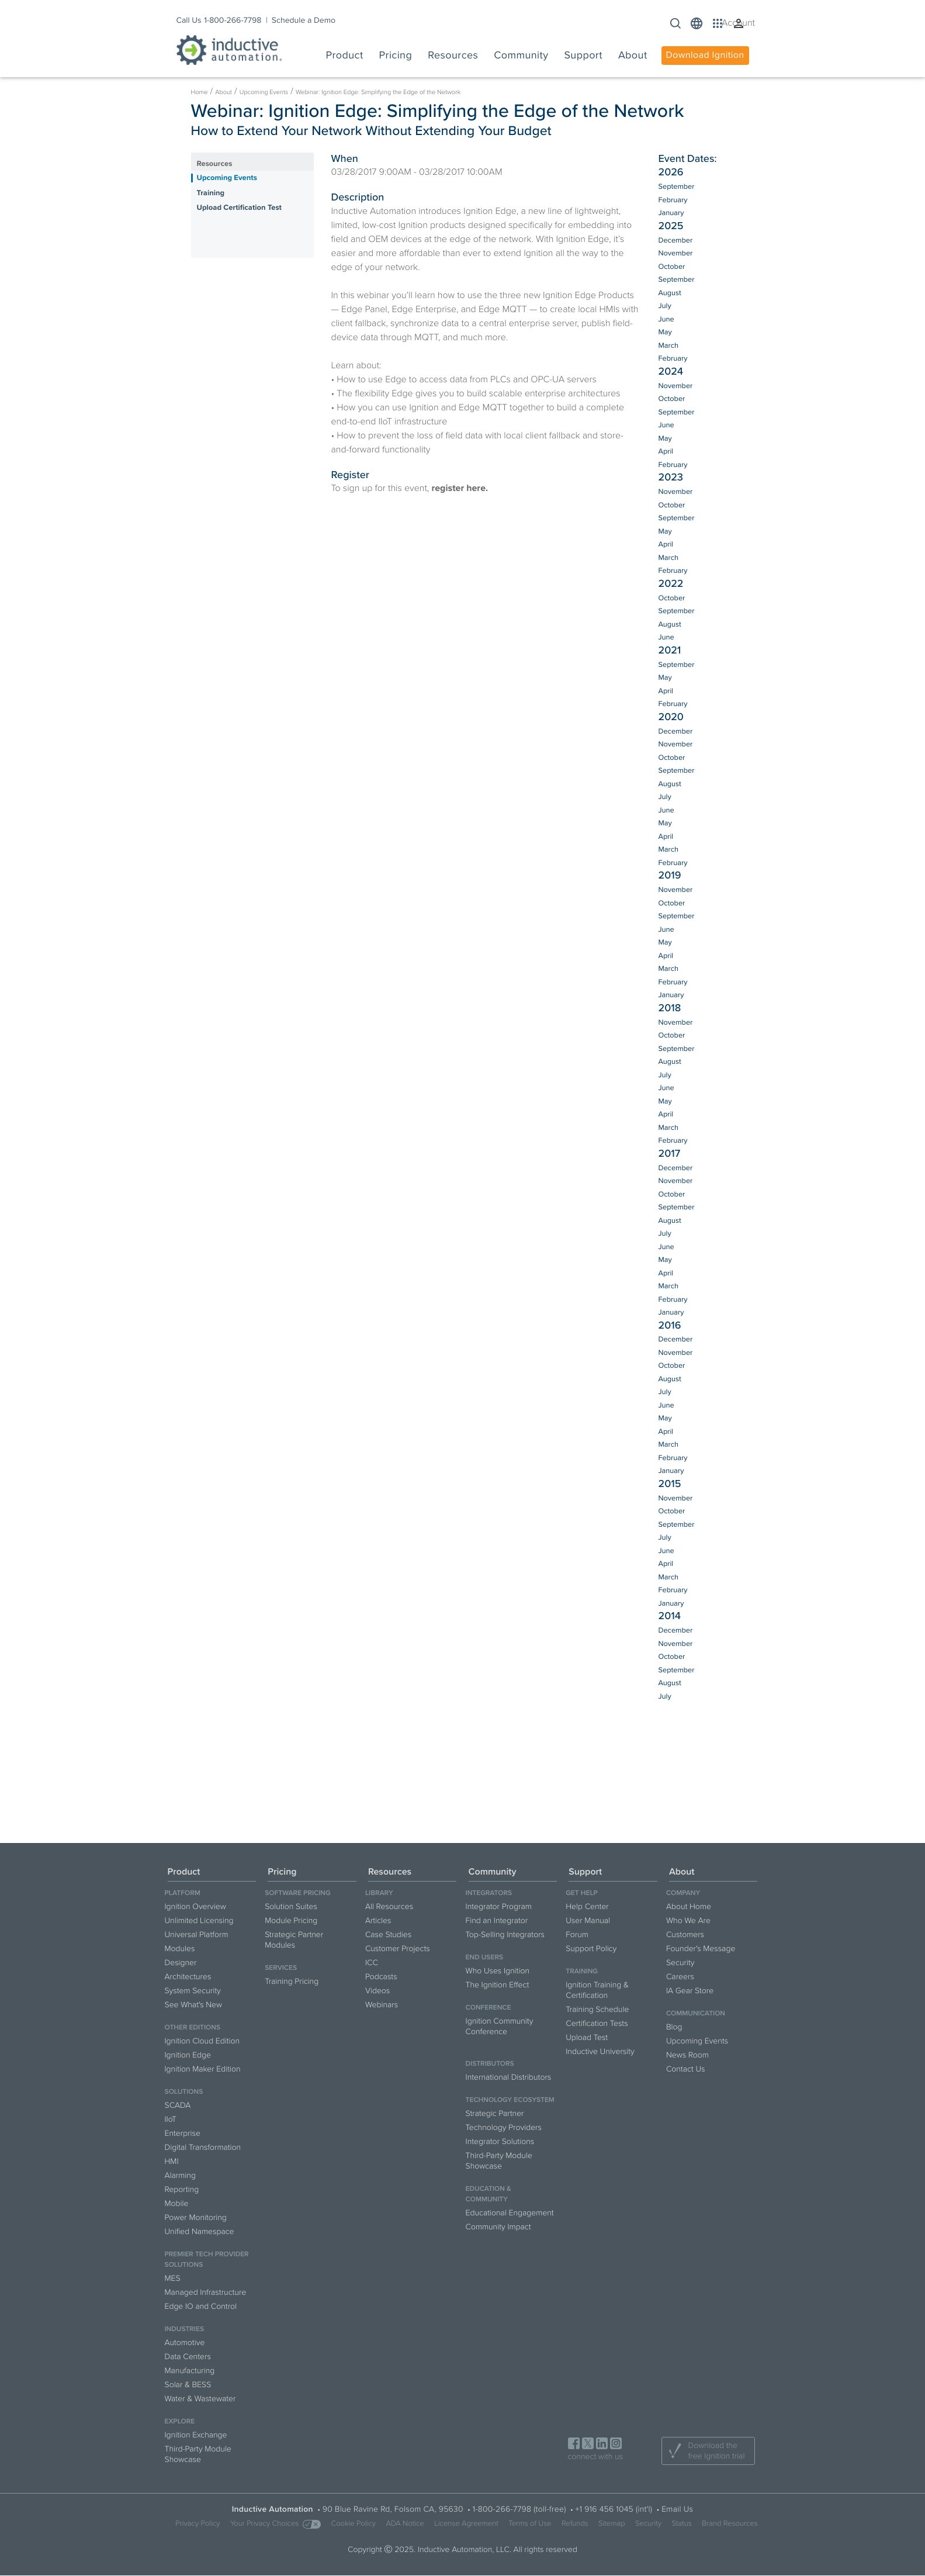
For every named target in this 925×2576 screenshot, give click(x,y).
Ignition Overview (195, 1906)
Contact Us (685, 2069)
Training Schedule (597, 2009)
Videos (377, 1990)
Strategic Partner (495, 2113)
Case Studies (388, 1934)
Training (211, 193)
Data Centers (188, 2356)
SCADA (178, 2105)
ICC (371, 1962)
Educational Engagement (510, 2213)
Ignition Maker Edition (203, 2069)
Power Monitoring (196, 2217)
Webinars (381, 2004)
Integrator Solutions (500, 2141)
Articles (378, 1920)
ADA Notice (405, 2523)
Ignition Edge (188, 2055)
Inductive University (600, 2051)
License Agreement (466, 2523)
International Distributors (509, 2077)
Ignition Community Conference (499, 2026)
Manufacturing (190, 2370)
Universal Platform (196, 1934)
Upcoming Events (264, 92)
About (223, 92)
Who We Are (688, 1920)
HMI (172, 2161)
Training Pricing (291, 1981)
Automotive (185, 2342)
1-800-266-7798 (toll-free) (519, 2509)
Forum (577, 1934)
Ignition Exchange (196, 2435)
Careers (680, 1976)
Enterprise (182, 2133)
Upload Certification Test (239, 207)
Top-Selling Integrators (505, 1934)
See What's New (194, 2004)
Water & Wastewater (200, 2398)
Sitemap (611, 2523)
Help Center (587, 1906)
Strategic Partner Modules (294, 1939)
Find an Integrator (497, 1920)
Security (680, 1962)
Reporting (182, 2189)
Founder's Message (700, 1948)
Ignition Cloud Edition (202, 2041)
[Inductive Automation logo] (229, 50)
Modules (180, 1948)
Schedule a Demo (303, 20)
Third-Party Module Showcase (198, 2454)
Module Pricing (291, 1920)
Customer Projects (397, 1948)
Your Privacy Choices (275, 2523)
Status (682, 2523)
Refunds (575, 2523)
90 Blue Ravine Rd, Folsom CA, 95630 (393, 2509)
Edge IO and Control (201, 2306)
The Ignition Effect (497, 1985)
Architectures (188, 1976)
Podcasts (381, 1976)
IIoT (170, 2119)
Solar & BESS (188, 2384)
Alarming (180, 2175)
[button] (696, 23)
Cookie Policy (353, 2523)
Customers (685, 1934)
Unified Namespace (199, 2231)
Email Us (677, 2509)
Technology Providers (504, 2127)
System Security (193, 1990)
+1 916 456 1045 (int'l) (614, 2509)
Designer (181, 1962)
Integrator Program (499, 1906)
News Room (687, 2055)
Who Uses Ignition (497, 1971)
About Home (688, 1906)
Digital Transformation (203, 2147)
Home (199, 92)
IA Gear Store (689, 1990)
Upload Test (587, 2037)
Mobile (177, 2203)
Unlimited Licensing (199, 1920)
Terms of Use (529, 2523)
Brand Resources (730, 2523)
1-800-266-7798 (232, 20)
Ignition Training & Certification (597, 1990)
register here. (459, 488)
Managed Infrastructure (206, 2292)
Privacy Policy (197, 2523)
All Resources (389, 1906)
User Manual (588, 1920)
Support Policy (591, 1948)
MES (173, 2278)
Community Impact (498, 2227)
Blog (674, 2027)
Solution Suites (291, 1906)
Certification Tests (597, 2023)
